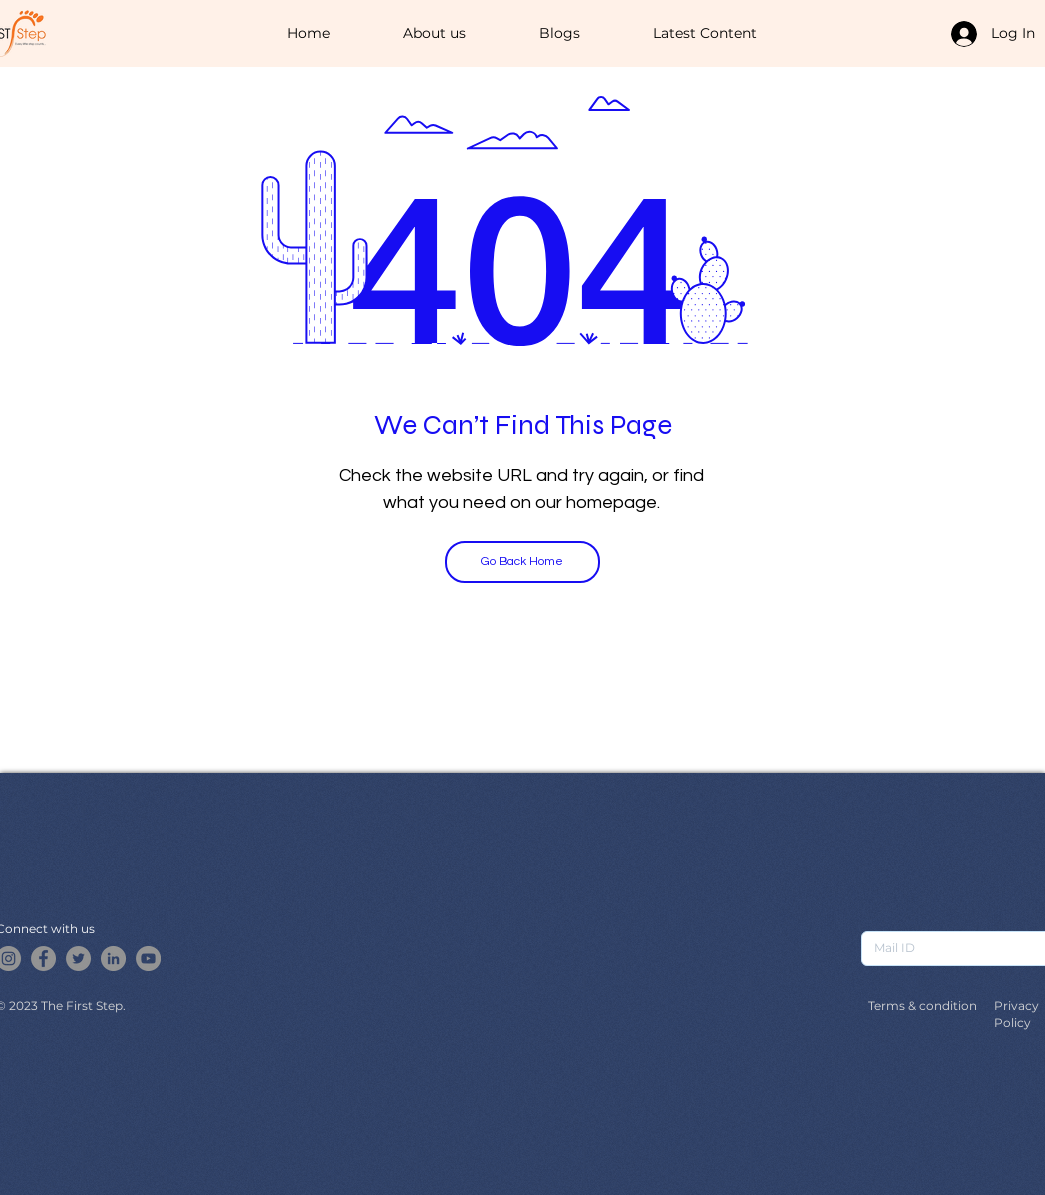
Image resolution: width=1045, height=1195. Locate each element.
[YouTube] (148, 958)
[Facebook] (43, 958)
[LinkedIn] (113, 958)
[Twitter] (78, 958)
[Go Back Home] (522, 562)
